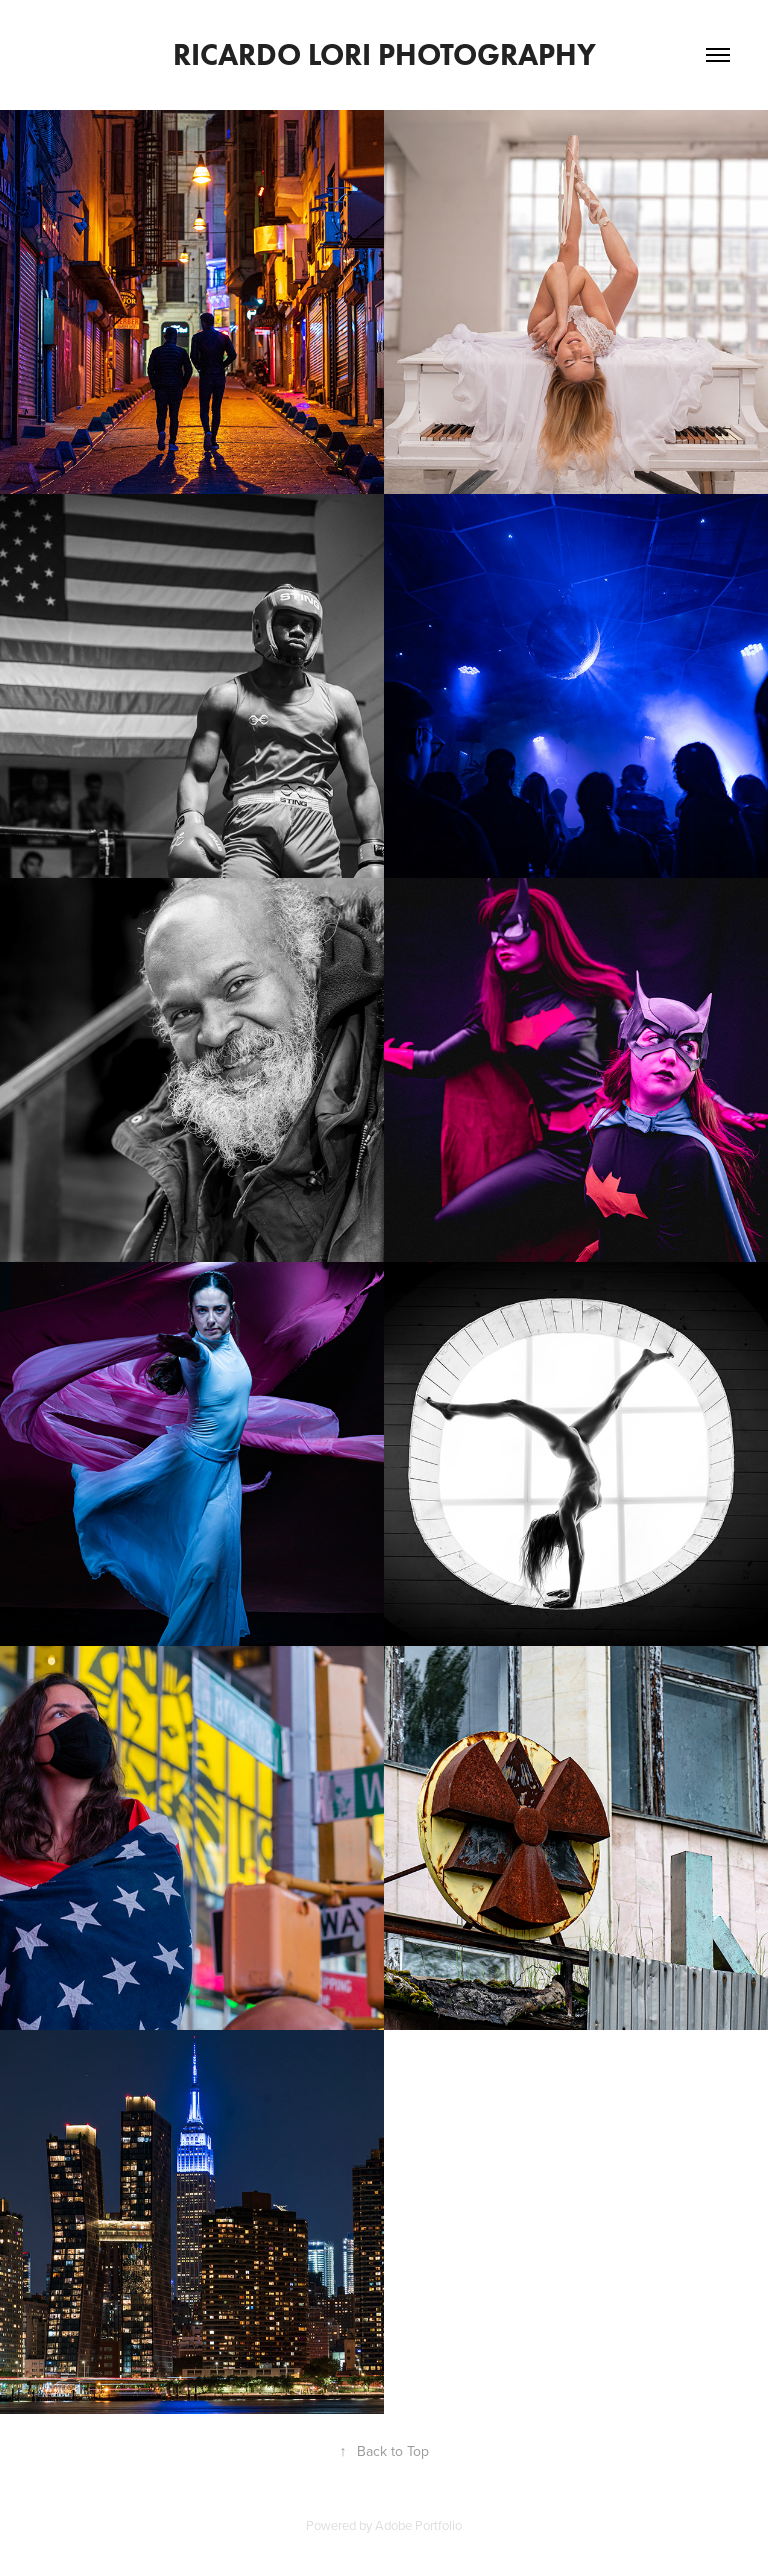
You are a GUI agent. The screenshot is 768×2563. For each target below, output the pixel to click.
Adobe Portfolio (418, 2525)
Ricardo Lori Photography (384, 54)
